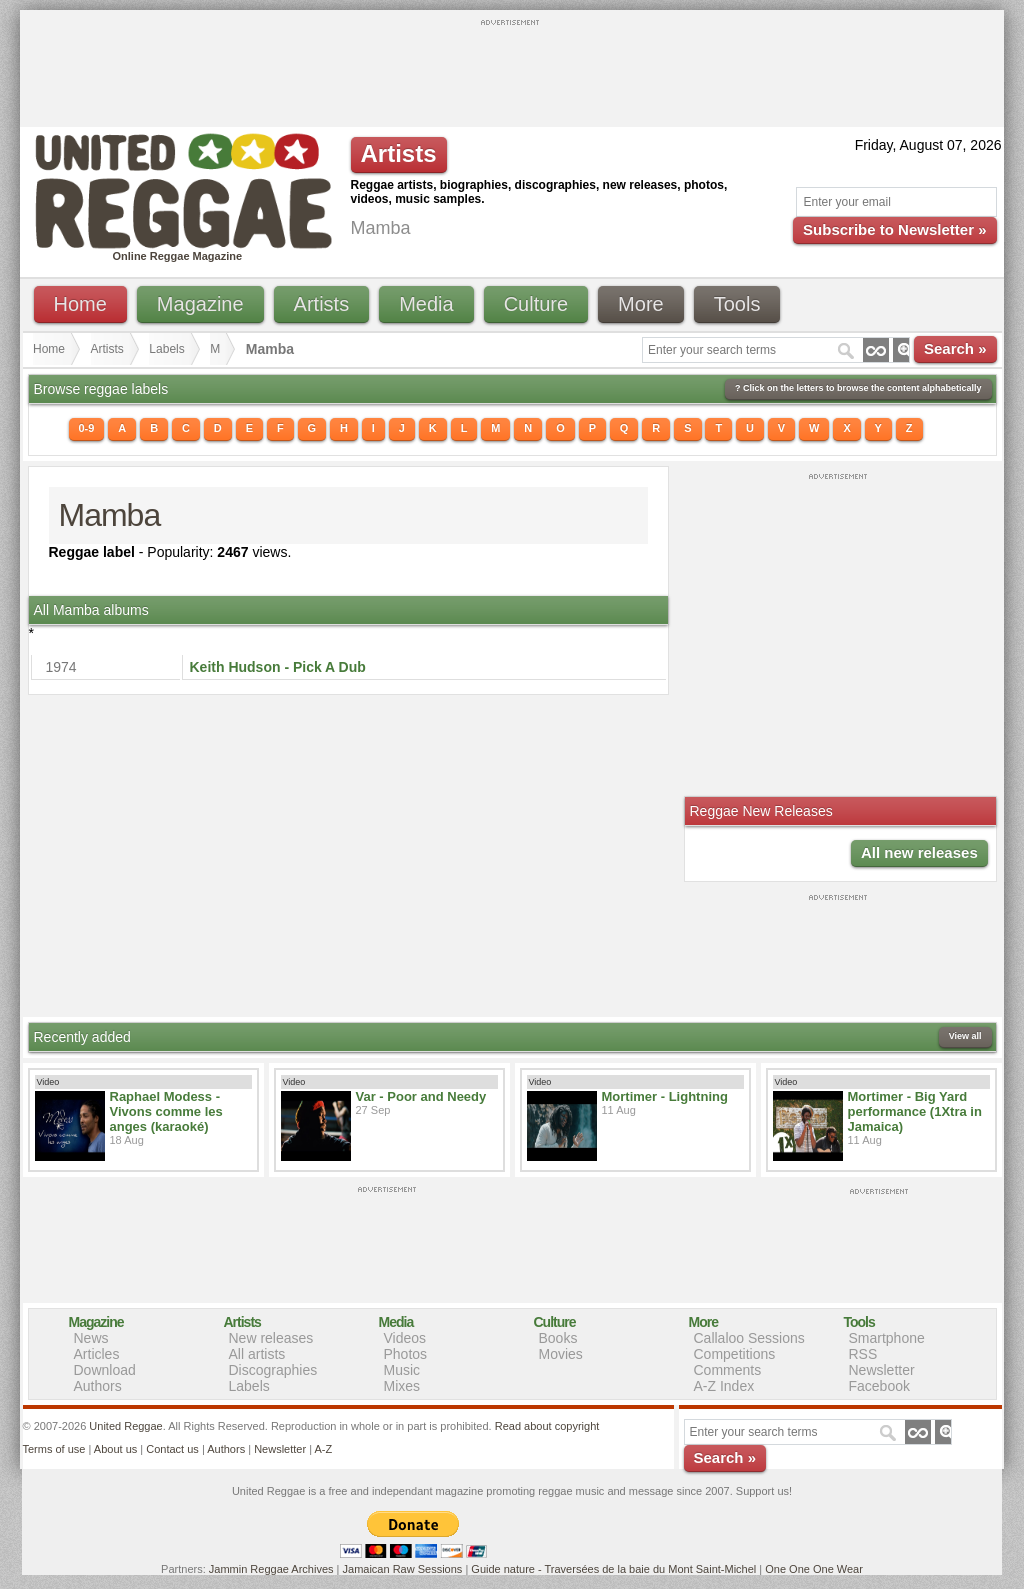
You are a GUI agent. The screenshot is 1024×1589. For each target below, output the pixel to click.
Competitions (735, 1354)
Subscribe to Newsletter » (894, 229)
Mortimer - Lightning (665, 1096)
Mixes (402, 1386)
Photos (406, 1354)
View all (965, 1036)
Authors (98, 1386)
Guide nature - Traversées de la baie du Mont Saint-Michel (613, 1569)
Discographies (273, 1370)
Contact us (172, 1449)
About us (115, 1449)
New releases (271, 1338)
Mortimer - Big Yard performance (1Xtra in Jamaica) (915, 1111)
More (641, 304)
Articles (97, 1354)
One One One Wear (814, 1569)
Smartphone (887, 1338)
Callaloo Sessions (749, 1338)
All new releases (919, 852)
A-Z (323, 1449)
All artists (257, 1354)
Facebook (879, 1386)
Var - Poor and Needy (421, 1096)
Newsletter (882, 1370)
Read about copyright (547, 1426)
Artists (322, 304)
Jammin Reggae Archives (271, 1569)
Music (402, 1370)
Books (558, 1338)
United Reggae (125, 1426)
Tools (737, 304)
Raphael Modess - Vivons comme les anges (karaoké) (166, 1111)
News (91, 1338)
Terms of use (54, 1449)
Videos (405, 1338)
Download (105, 1370)
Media (426, 304)
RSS (863, 1354)
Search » (955, 348)
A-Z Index (724, 1386)
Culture (536, 304)
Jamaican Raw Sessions (403, 1569)
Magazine (200, 304)
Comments (728, 1370)
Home (80, 304)
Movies (561, 1354)
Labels (166, 349)
